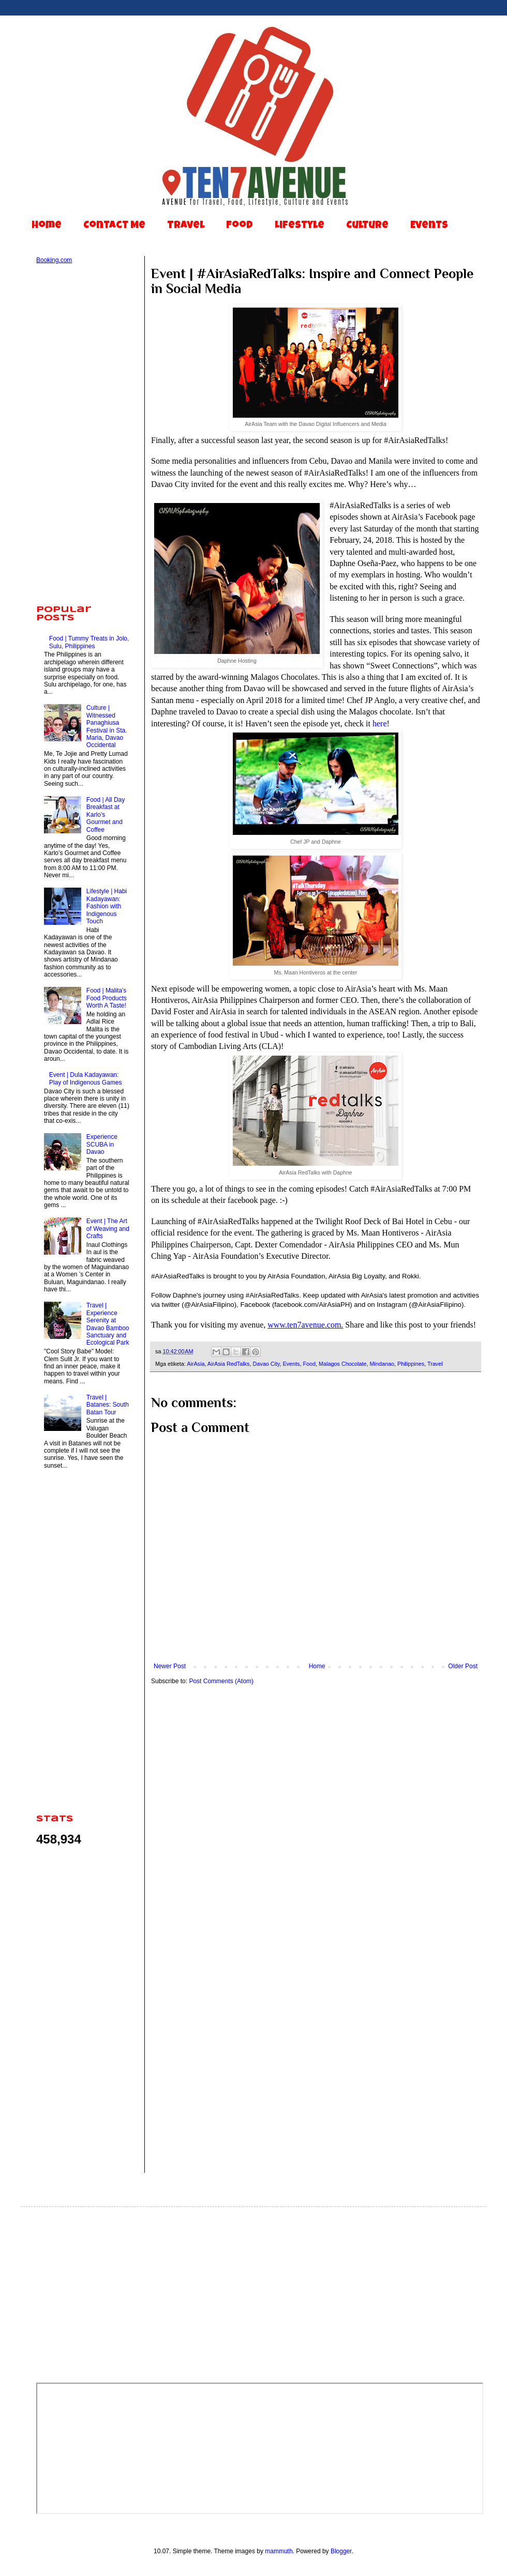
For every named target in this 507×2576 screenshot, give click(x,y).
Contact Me (114, 226)
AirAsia (195, 1364)
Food (239, 226)
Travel (185, 226)
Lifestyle (299, 226)
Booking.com (54, 260)
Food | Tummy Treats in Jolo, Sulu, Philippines (89, 642)
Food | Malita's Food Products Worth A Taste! (106, 998)
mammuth (278, 2551)
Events (429, 226)
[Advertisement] (82, 435)
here (379, 723)
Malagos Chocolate (342, 1364)
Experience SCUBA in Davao (101, 1144)
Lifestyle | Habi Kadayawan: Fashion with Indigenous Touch (106, 906)
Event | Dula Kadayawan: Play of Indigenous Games (85, 1078)
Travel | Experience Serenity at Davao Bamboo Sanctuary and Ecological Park (107, 1324)
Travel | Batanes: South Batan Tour (107, 1405)
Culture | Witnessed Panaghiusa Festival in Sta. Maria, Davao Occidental (106, 726)
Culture (367, 226)
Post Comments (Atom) (221, 1681)
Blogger (341, 2551)
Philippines (410, 1364)
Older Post (463, 1666)
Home (47, 226)
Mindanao (382, 1364)
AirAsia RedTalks (228, 1364)
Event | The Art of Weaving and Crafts (107, 1228)
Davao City (265, 1364)
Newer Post (170, 1666)
